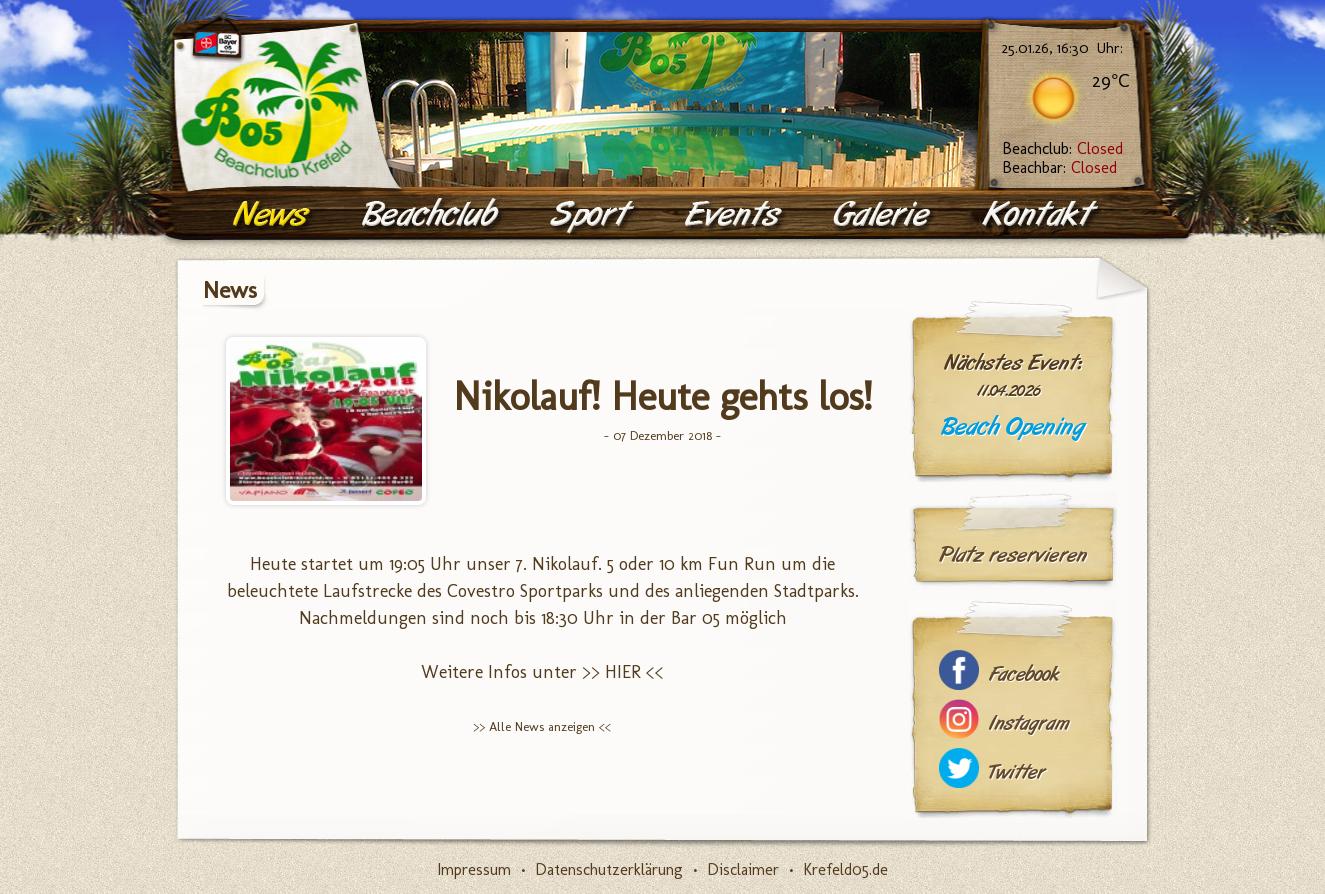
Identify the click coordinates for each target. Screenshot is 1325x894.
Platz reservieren (1013, 555)
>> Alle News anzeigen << (542, 726)
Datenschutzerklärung (609, 869)
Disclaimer (743, 869)
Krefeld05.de (845, 869)
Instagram (1029, 723)
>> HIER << (623, 672)
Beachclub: (1062, 148)
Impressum (474, 869)
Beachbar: (1059, 167)
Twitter (1017, 772)
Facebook (1024, 674)
